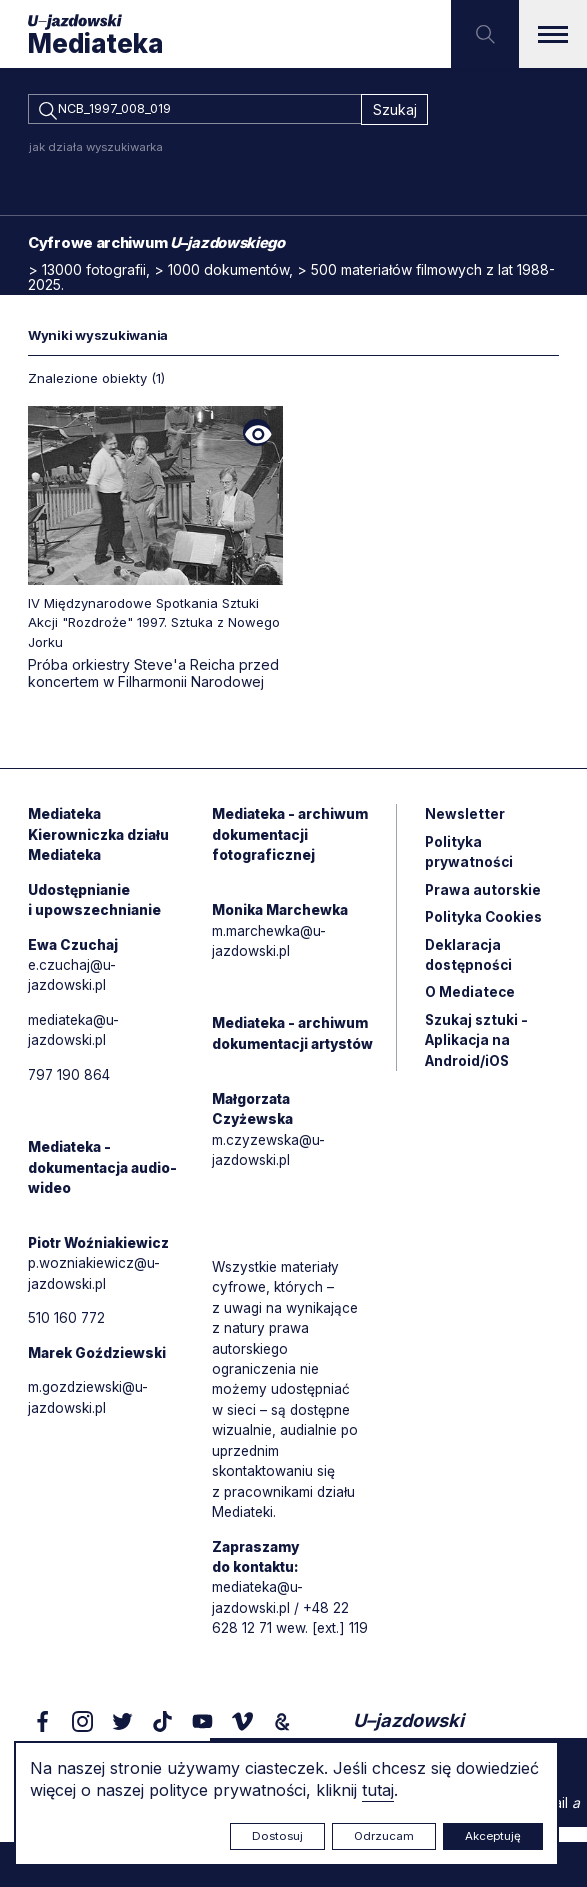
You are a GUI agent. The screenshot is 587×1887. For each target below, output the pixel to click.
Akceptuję (493, 1836)
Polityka (485, 924)
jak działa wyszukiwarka (96, 150)
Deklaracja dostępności (469, 963)
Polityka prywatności (469, 858)
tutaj (378, 1790)
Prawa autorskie (484, 896)
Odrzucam (384, 1836)
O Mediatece (470, 1001)
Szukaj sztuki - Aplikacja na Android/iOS (477, 1050)
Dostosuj (277, 1836)
